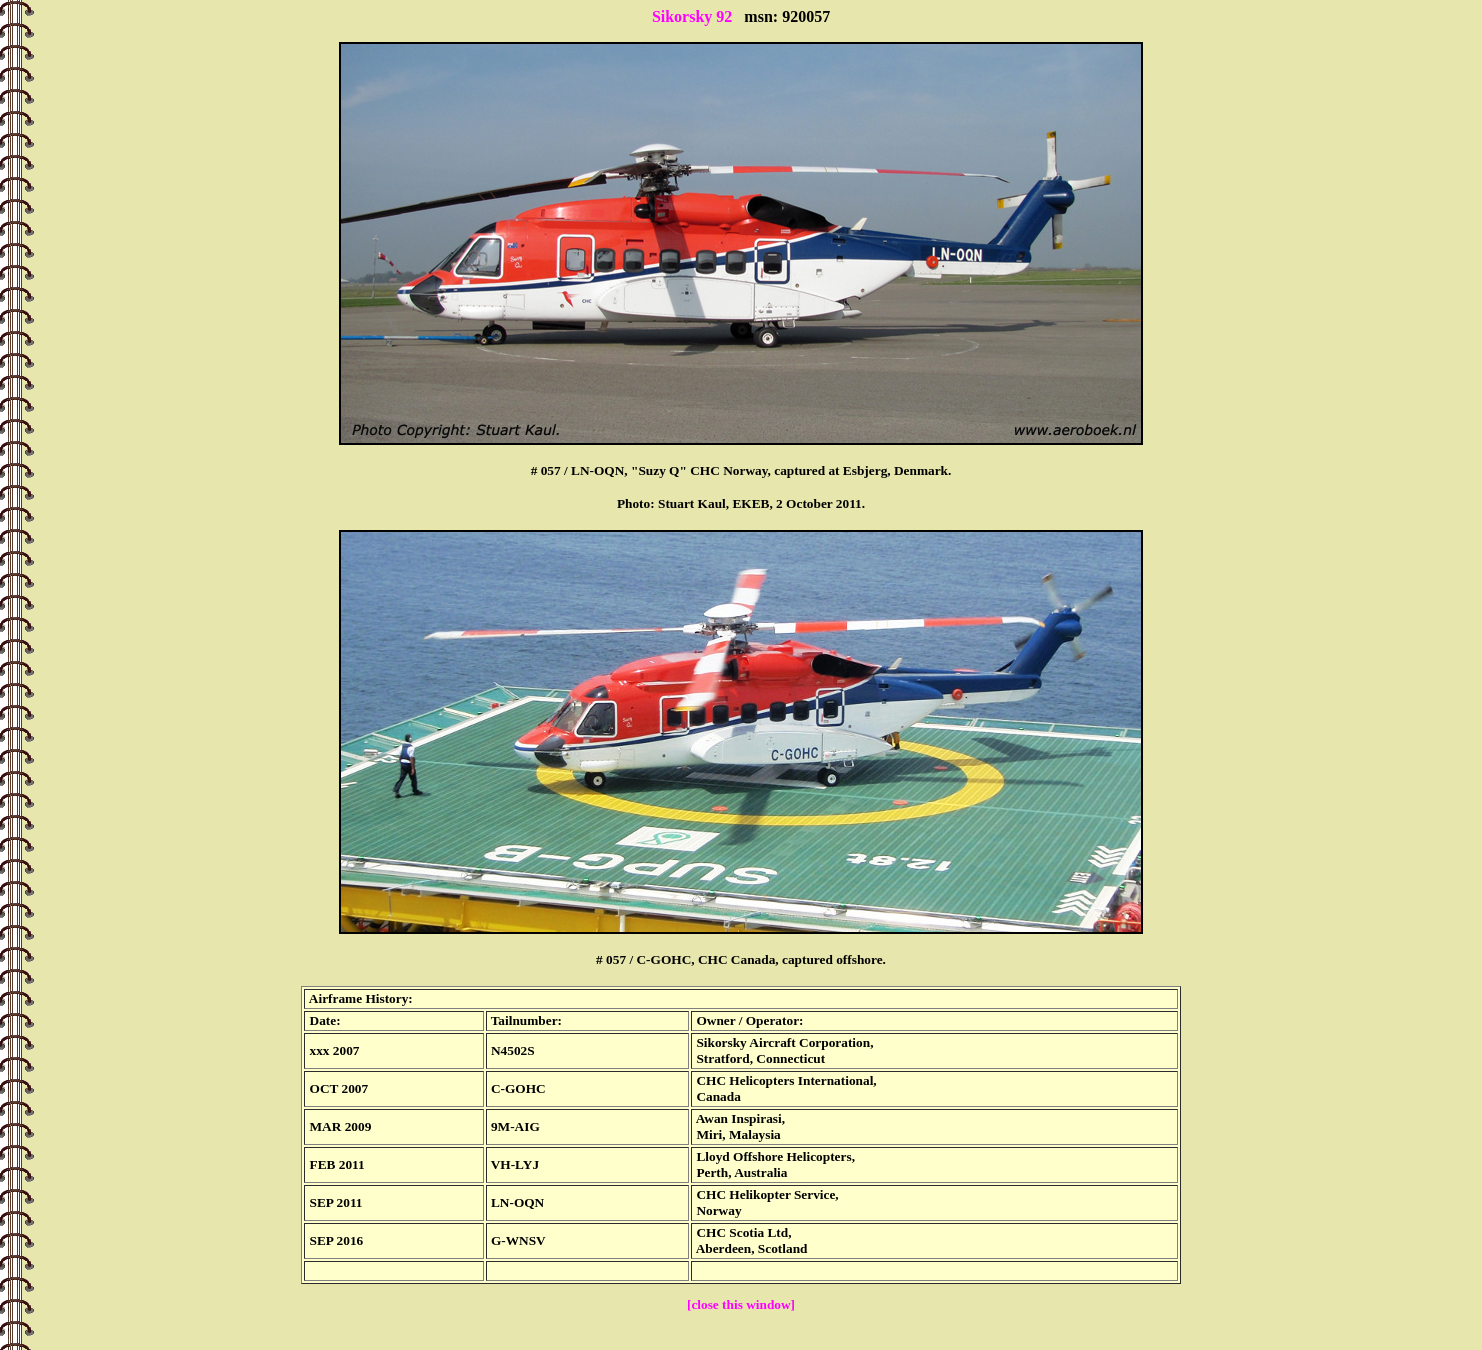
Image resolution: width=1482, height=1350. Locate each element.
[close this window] (741, 1304)
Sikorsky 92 (692, 16)
